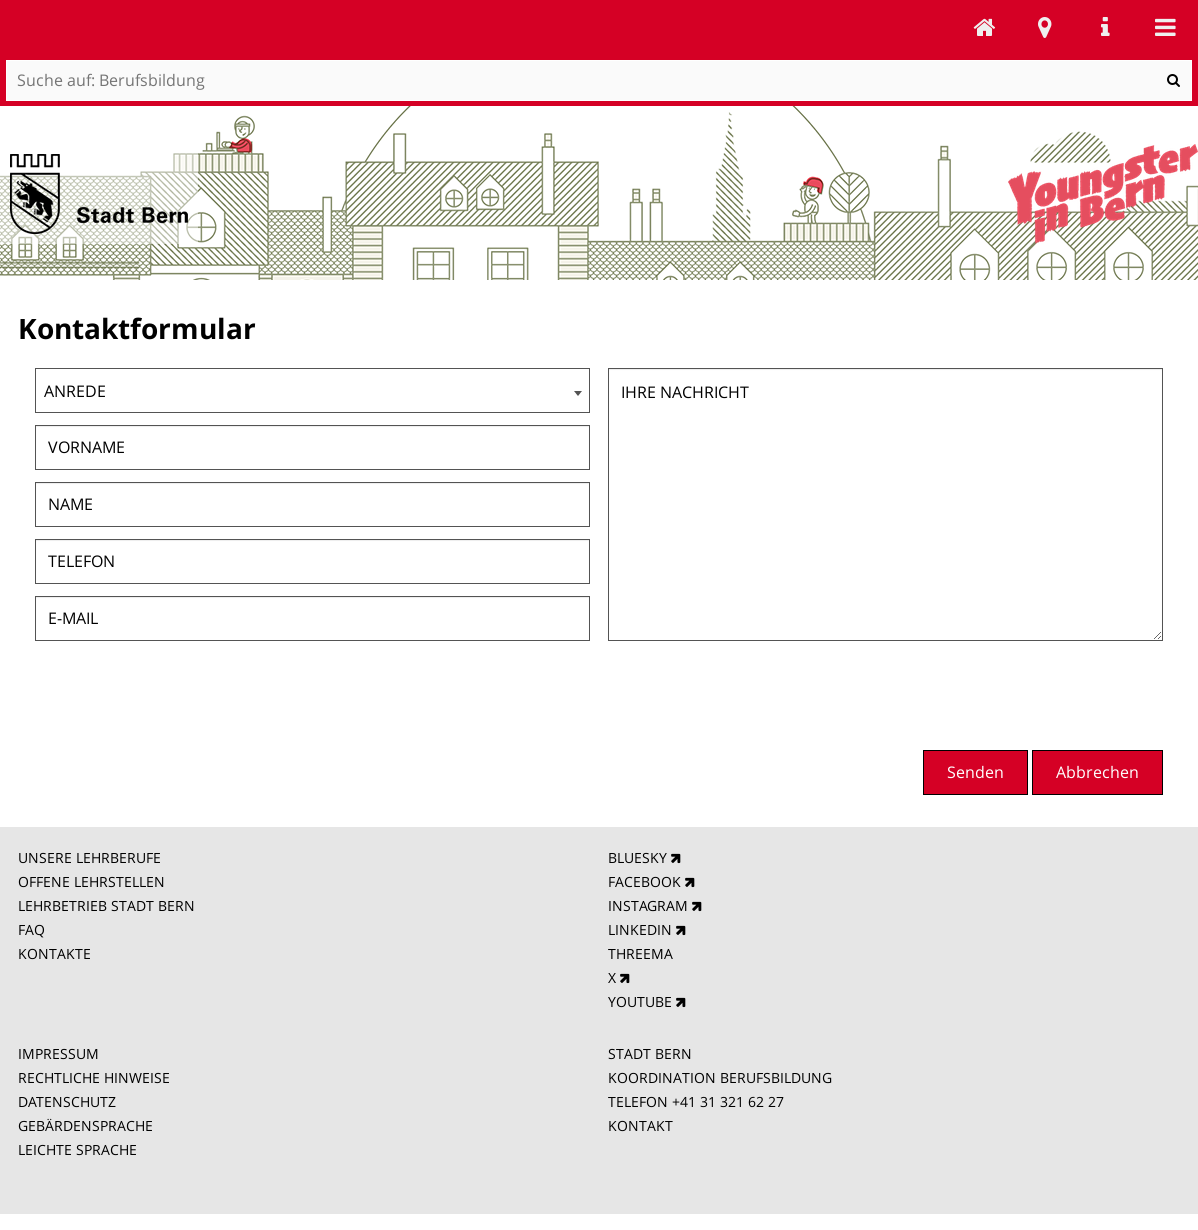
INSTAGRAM (648, 905)
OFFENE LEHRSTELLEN (91, 881)
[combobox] (312, 390)
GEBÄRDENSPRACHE (85, 1125)
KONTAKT (640, 1125)
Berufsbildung (985, 27)
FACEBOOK (644, 881)
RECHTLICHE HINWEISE (94, 1077)
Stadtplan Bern (1045, 27)
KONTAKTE (54, 953)
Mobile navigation (1165, 27)
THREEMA (640, 953)
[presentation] (1011, 693)
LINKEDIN (640, 929)
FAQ (31, 929)
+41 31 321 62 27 (728, 1101)
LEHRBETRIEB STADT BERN (106, 905)
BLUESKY (637, 857)
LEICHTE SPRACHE (77, 1149)
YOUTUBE (640, 1001)
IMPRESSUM (58, 1053)
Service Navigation (1105, 27)
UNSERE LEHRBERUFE (89, 857)
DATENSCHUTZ (67, 1101)
